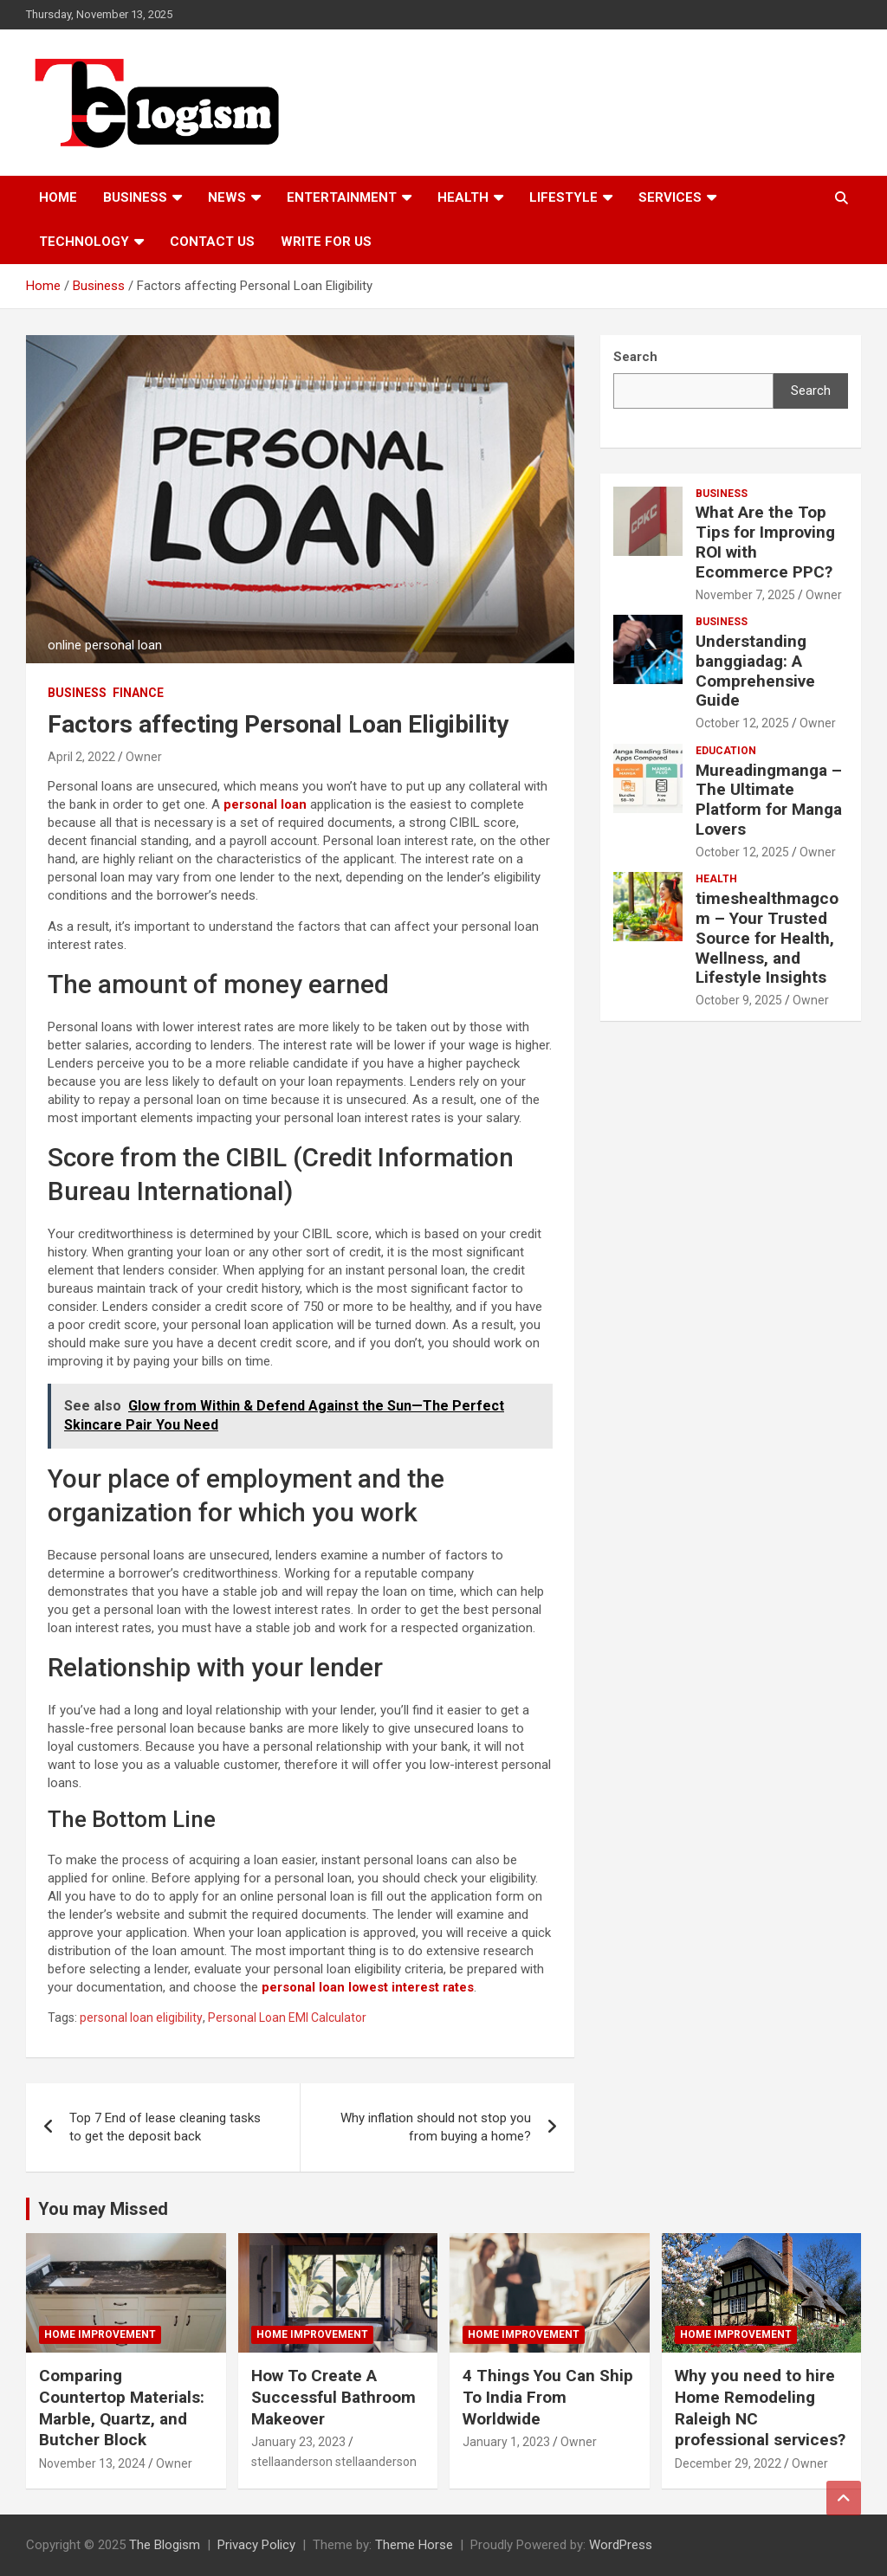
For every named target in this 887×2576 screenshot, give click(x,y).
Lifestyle (563, 197)
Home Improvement (100, 2334)
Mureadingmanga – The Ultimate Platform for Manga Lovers (769, 799)
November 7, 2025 (745, 595)
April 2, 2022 (81, 757)
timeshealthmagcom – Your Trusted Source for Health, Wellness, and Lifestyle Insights (767, 937)
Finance (138, 693)
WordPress (620, 2545)
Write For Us (326, 241)
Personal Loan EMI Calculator (287, 2017)
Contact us (212, 241)
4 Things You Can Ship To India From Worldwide (548, 2397)
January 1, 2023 (506, 2442)
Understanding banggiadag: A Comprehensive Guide (755, 670)
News (227, 197)
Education (726, 751)
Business (135, 197)
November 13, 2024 (92, 2463)
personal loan (265, 804)
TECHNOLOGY (84, 241)
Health (463, 197)
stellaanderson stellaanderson (334, 2462)
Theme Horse (414, 2545)
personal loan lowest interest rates (368, 1987)
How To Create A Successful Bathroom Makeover (333, 2397)
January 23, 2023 (298, 2442)
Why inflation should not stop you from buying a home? (435, 2127)
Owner (144, 757)
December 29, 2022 (728, 2463)
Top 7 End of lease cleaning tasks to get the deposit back (165, 2127)
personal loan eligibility (141, 2017)
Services (670, 197)
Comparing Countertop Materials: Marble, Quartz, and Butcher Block (121, 2408)
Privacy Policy (256, 2545)
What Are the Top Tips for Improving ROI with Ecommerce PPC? (765, 541)
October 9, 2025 (739, 1000)
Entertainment (342, 197)
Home (58, 197)
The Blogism (164, 2545)
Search (811, 390)
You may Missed (103, 2208)
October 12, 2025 (742, 723)
